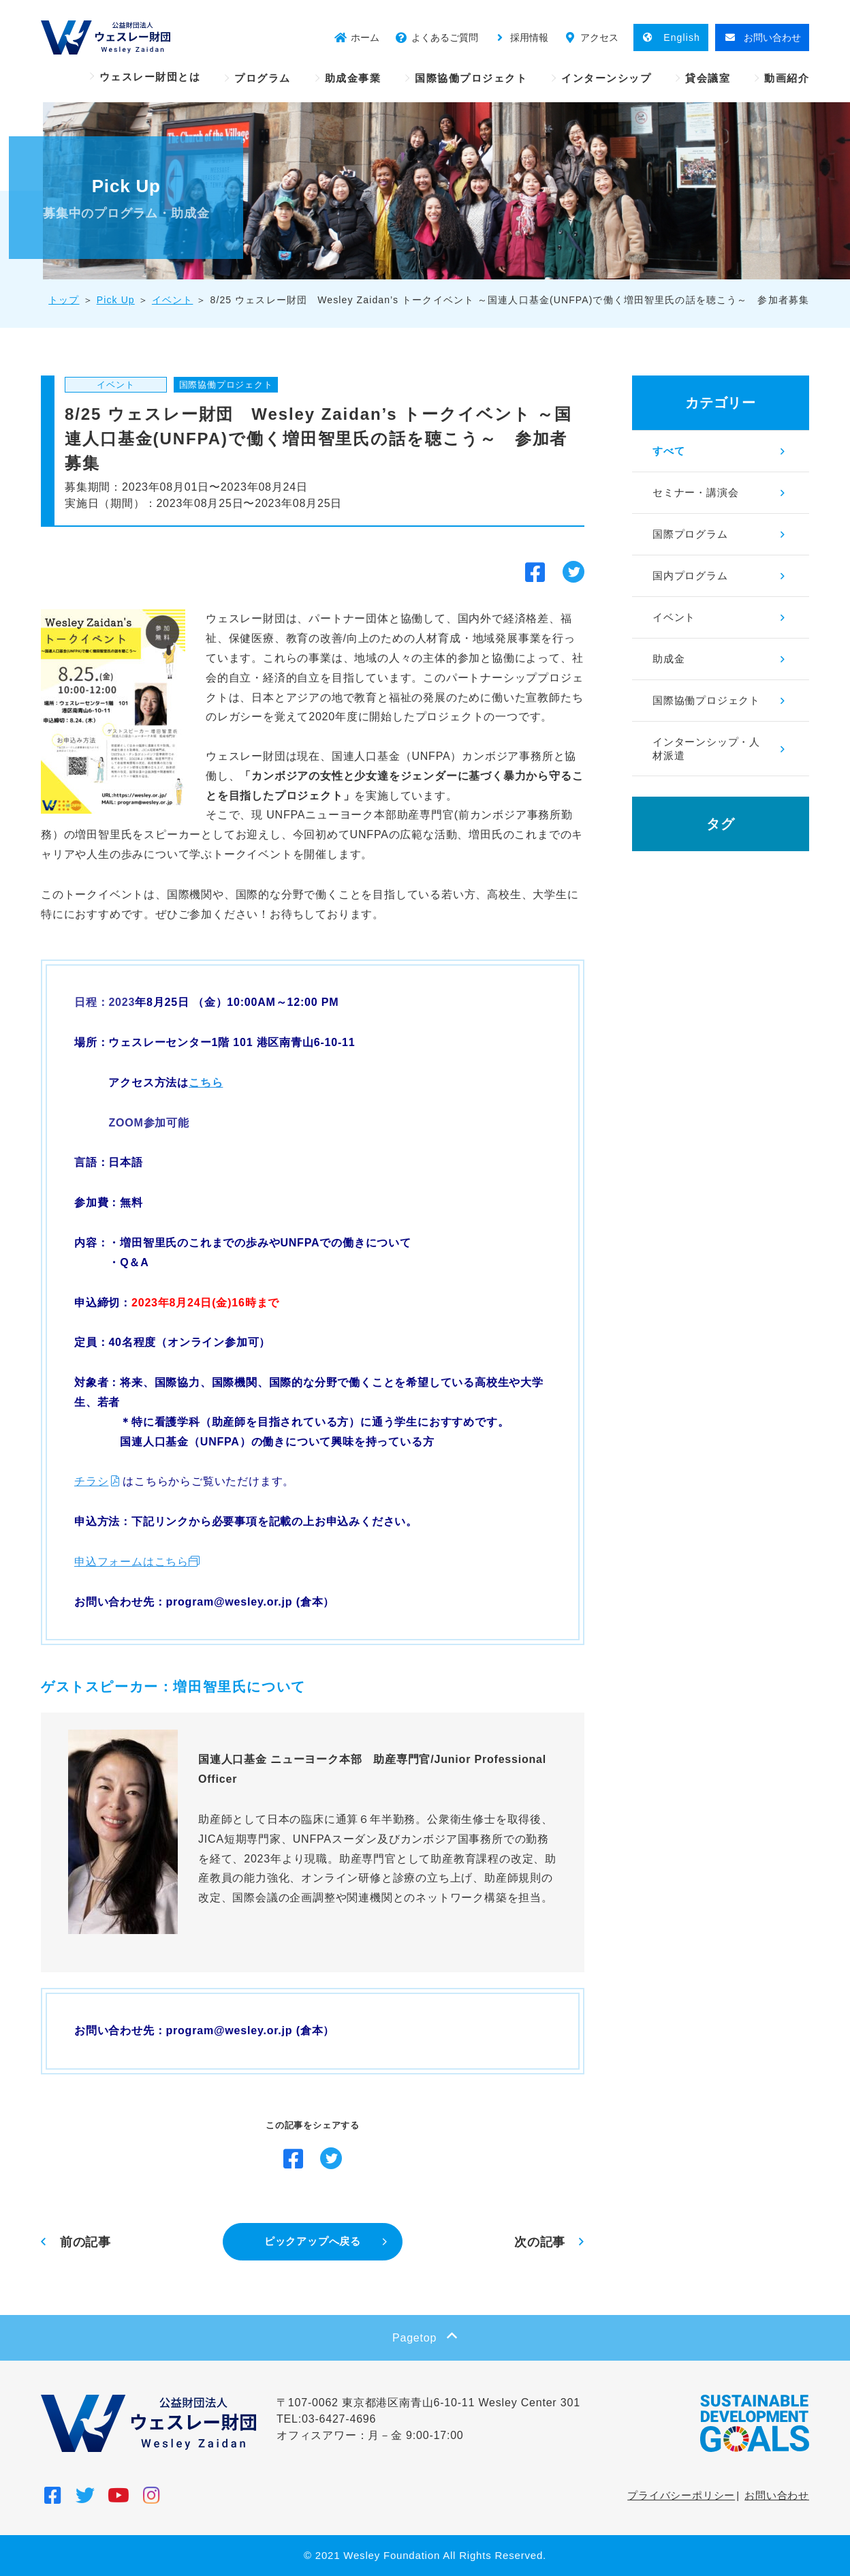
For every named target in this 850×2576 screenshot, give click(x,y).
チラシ (91, 1481)
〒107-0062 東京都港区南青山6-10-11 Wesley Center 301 (428, 2402)
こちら (206, 1082)
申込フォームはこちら (131, 1561)
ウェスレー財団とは (150, 76)
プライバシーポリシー (681, 2495)
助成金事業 (353, 78)
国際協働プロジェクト (471, 78)
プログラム (262, 78)
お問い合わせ (776, 2495)
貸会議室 (707, 78)
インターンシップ (606, 78)
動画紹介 (786, 78)
